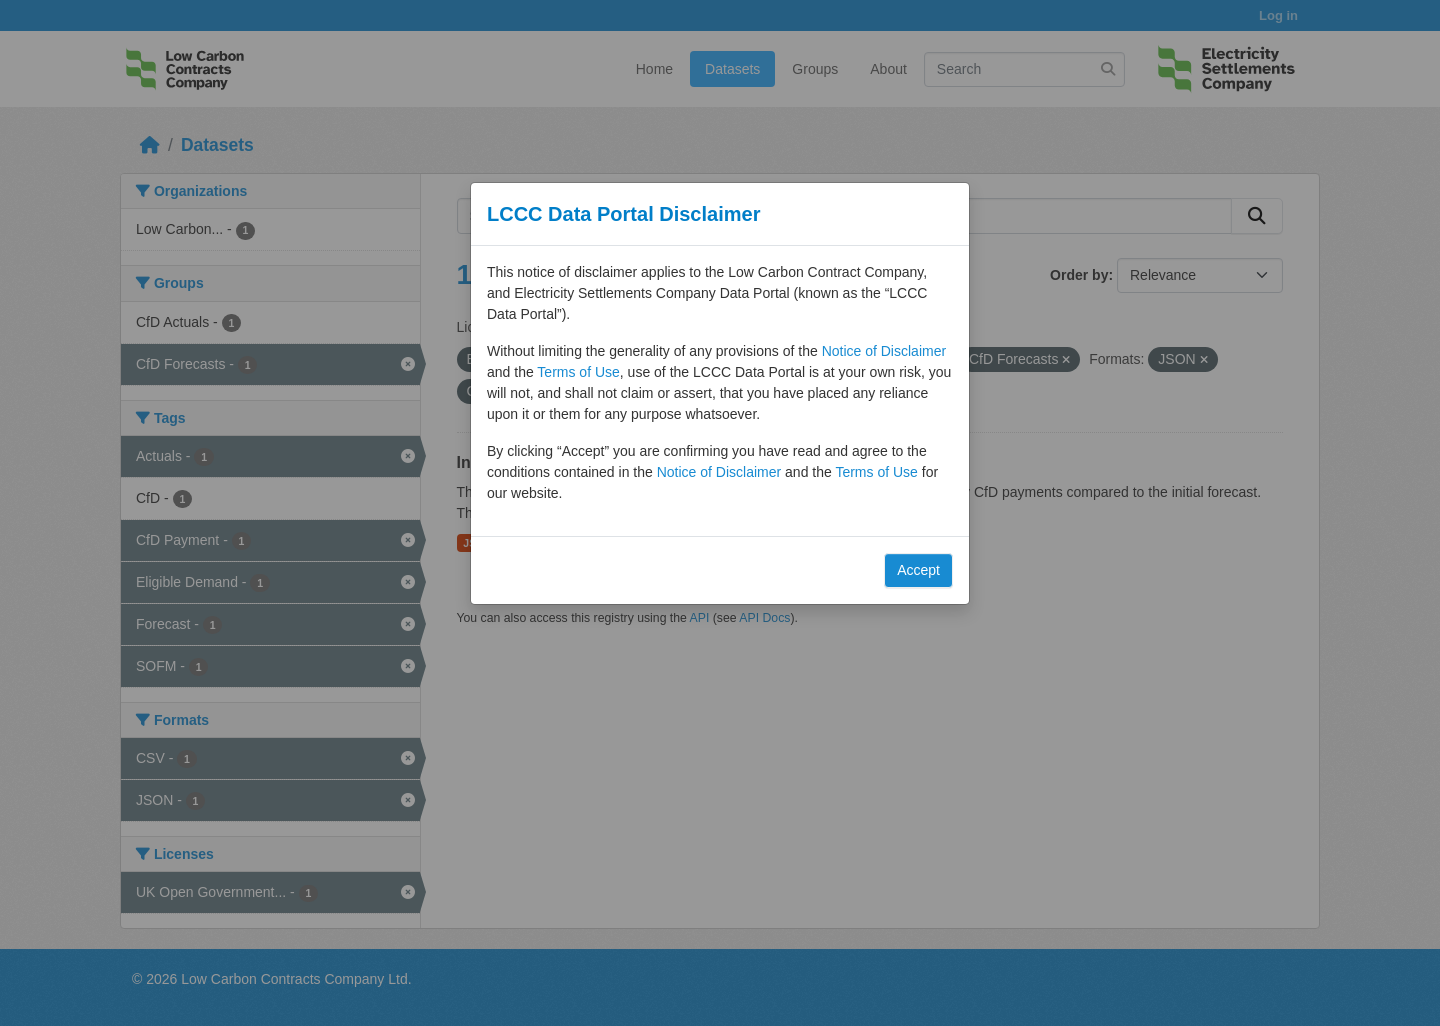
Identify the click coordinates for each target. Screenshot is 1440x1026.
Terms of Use (578, 372)
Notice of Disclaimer (884, 351)
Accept (918, 570)
